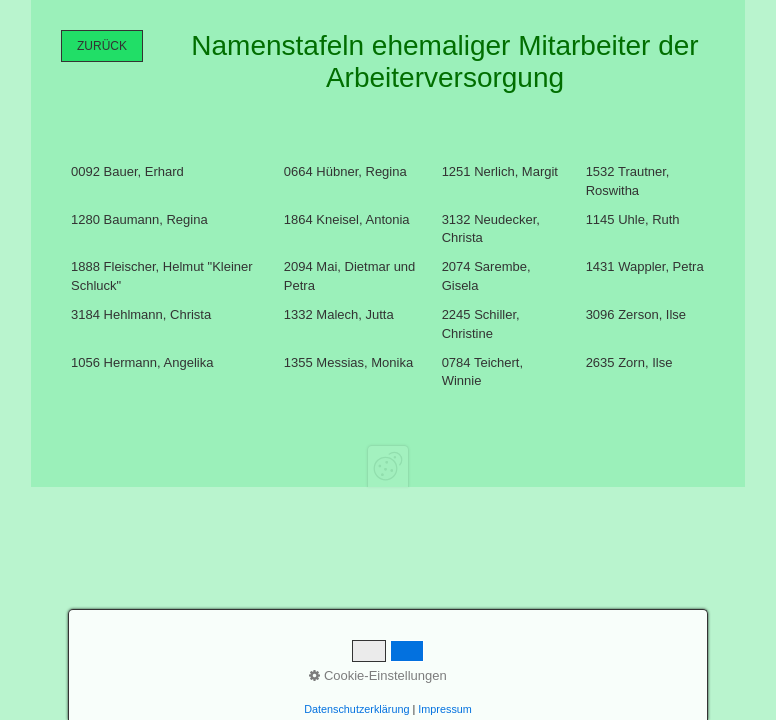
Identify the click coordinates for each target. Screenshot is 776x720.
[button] (102, 46)
